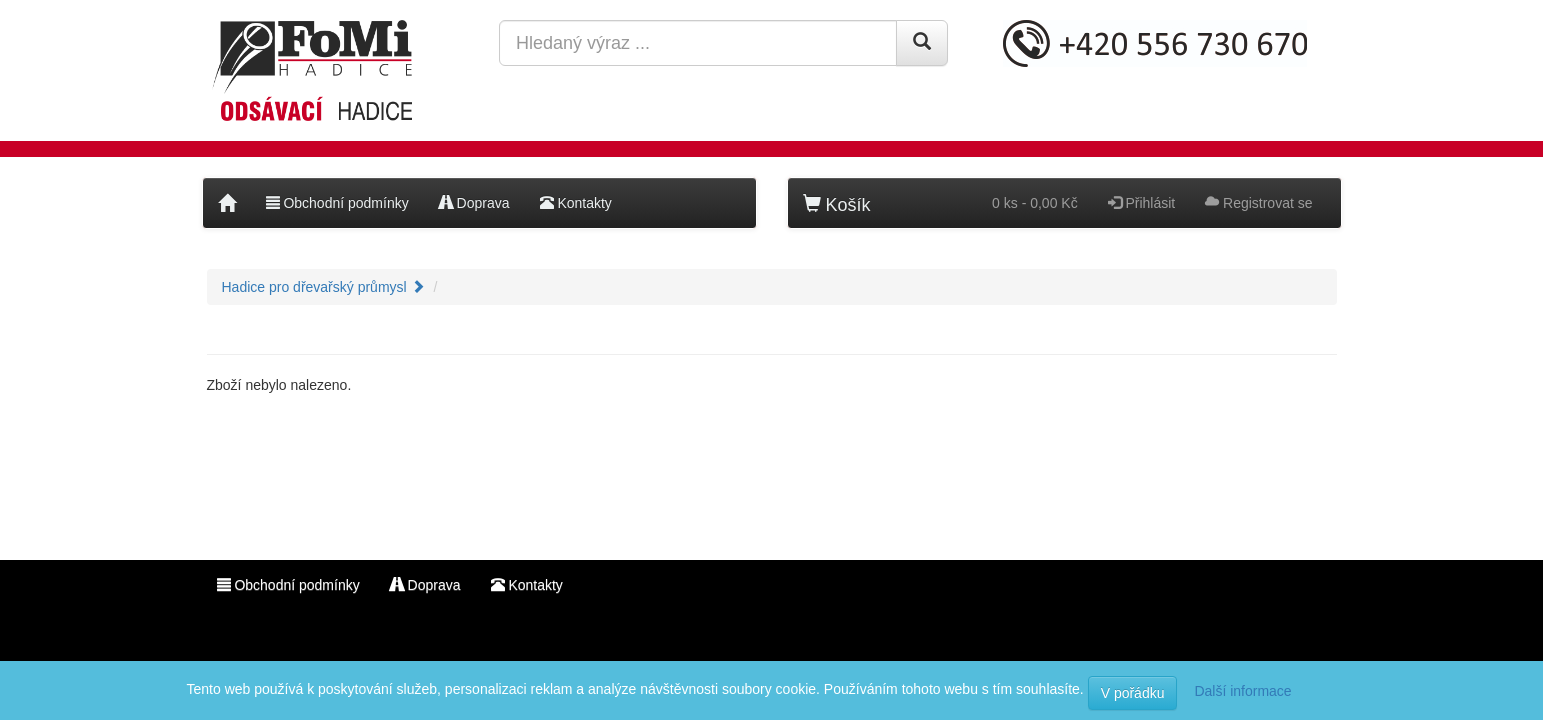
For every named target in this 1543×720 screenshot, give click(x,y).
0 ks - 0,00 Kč (1035, 203)
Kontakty (576, 203)
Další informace (1242, 691)
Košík (837, 204)
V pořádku (1133, 693)
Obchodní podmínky (337, 203)
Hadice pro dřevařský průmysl (323, 287)
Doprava (474, 203)
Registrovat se (1258, 203)
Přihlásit (1142, 203)
